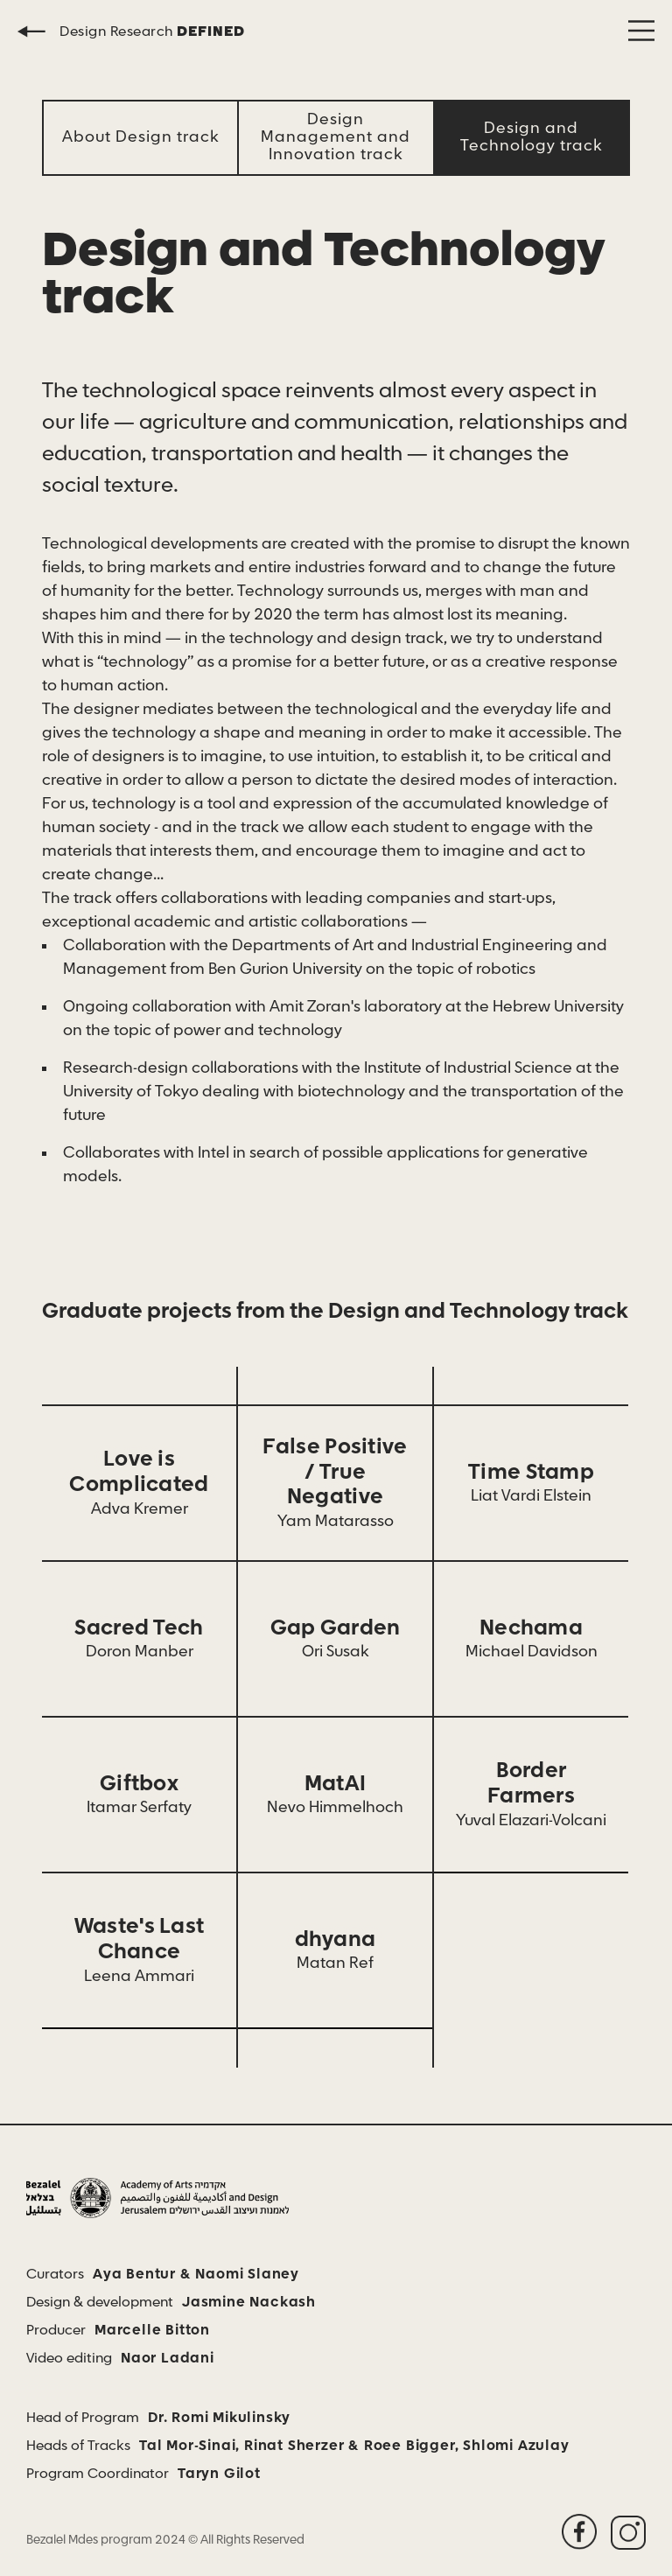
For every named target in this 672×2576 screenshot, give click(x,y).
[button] (641, 30)
